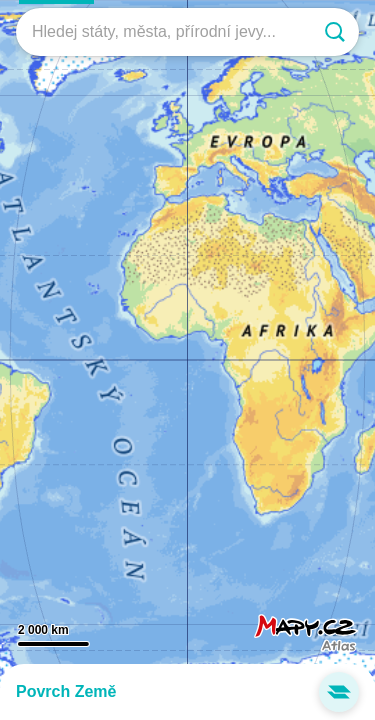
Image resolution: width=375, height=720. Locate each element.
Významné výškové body (187, 710)
